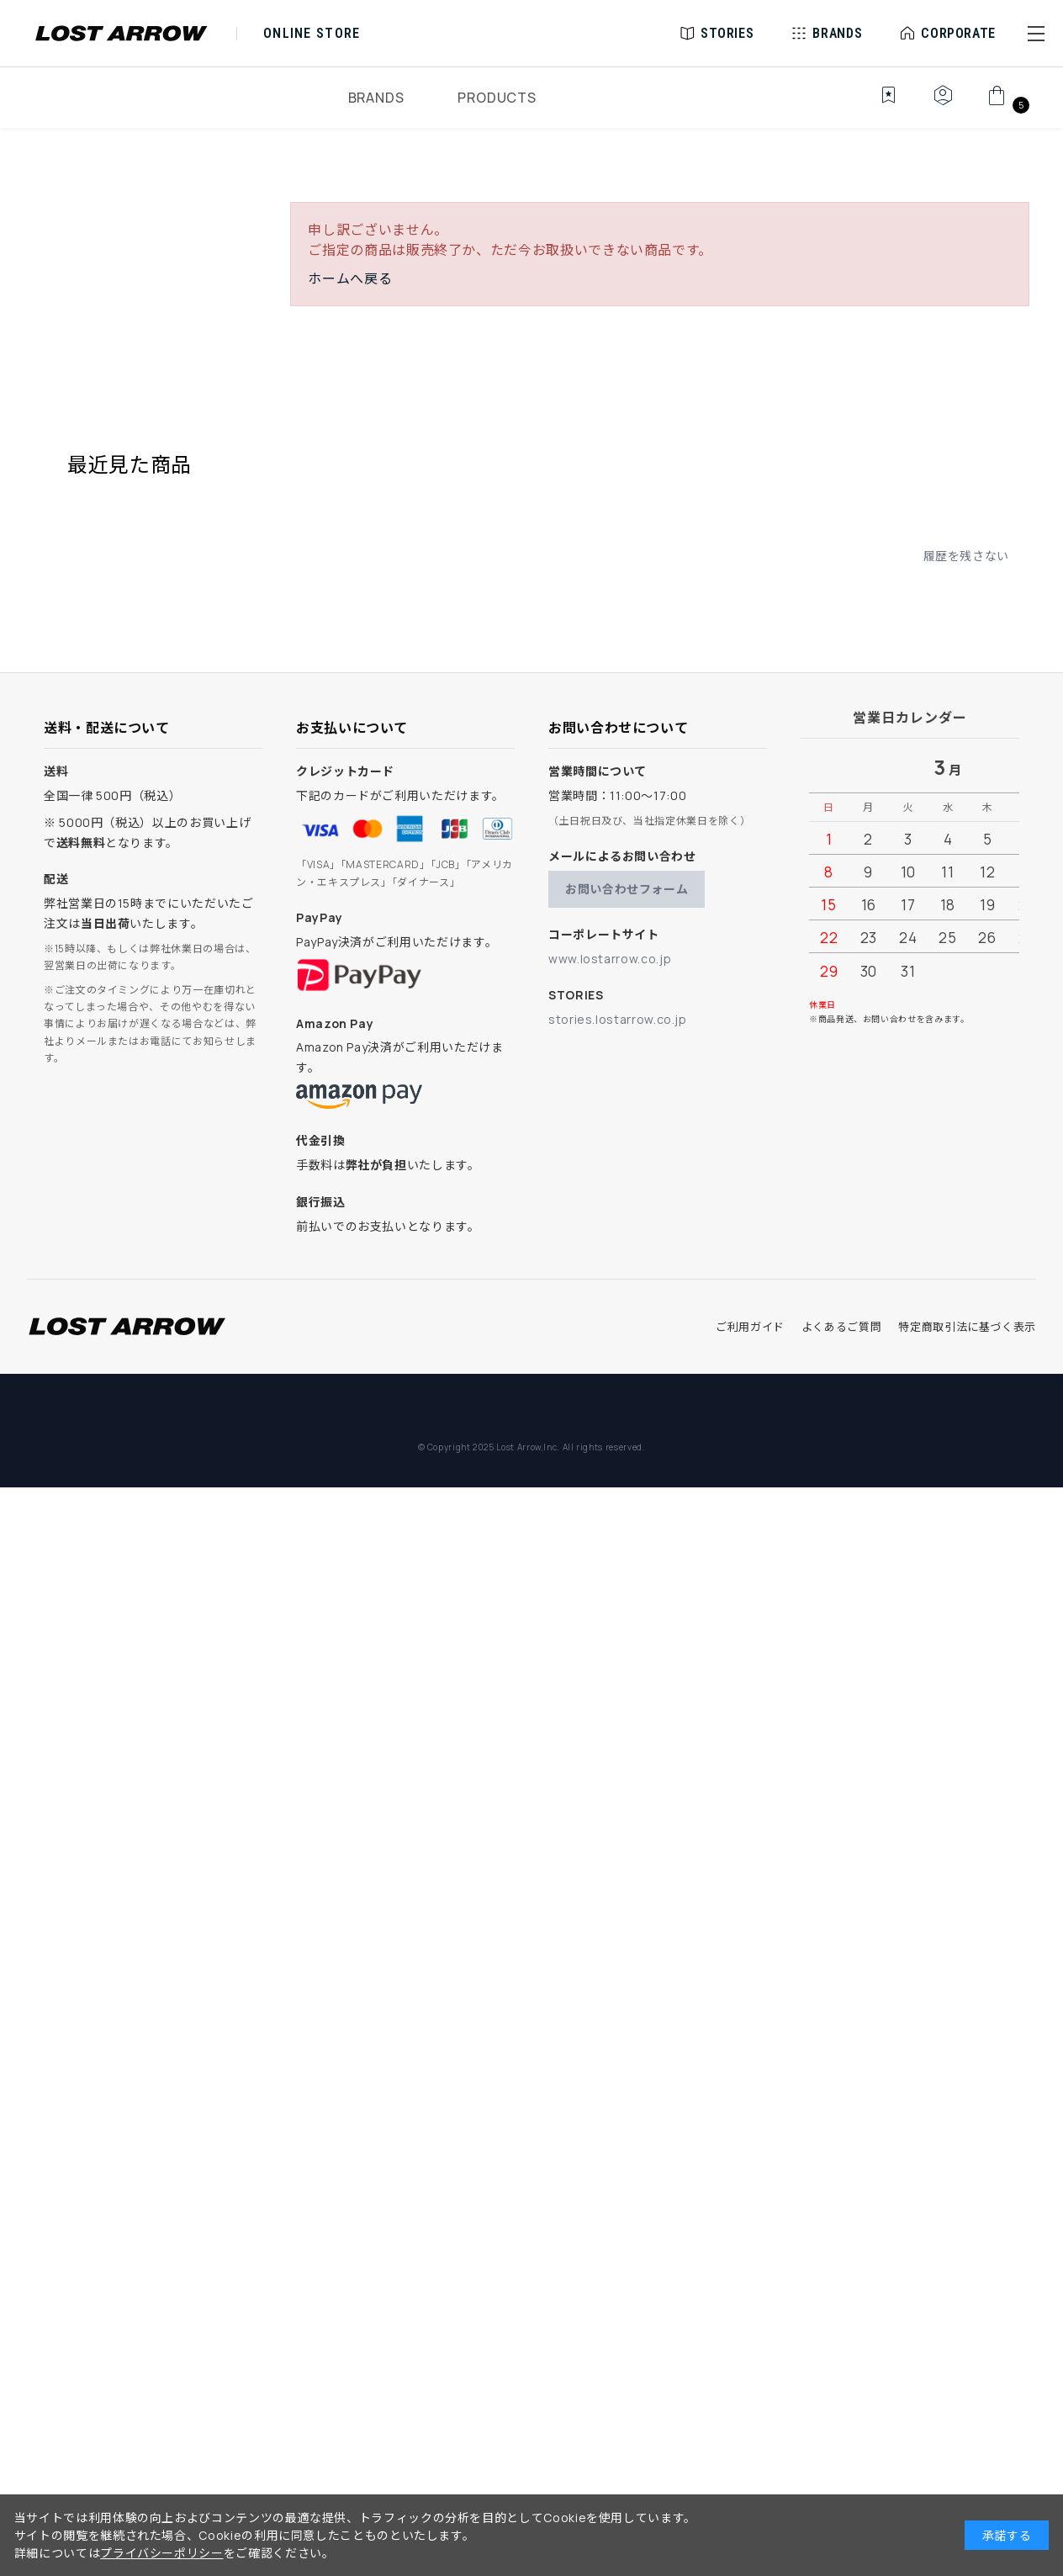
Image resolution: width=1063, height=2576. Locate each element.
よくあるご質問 (841, 1326)
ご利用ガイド (750, 1326)
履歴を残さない (966, 556)
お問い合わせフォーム (626, 889)
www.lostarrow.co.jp (609, 959)
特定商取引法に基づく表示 (967, 1326)
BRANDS (376, 97)
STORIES (727, 33)
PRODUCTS (496, 97)
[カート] (1006, 104)
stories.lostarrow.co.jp (617, 1019)
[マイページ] (942, 104)
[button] (1036, 33)
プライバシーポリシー (161, 2553)
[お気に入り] (876, 104)
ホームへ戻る (350, 278)
